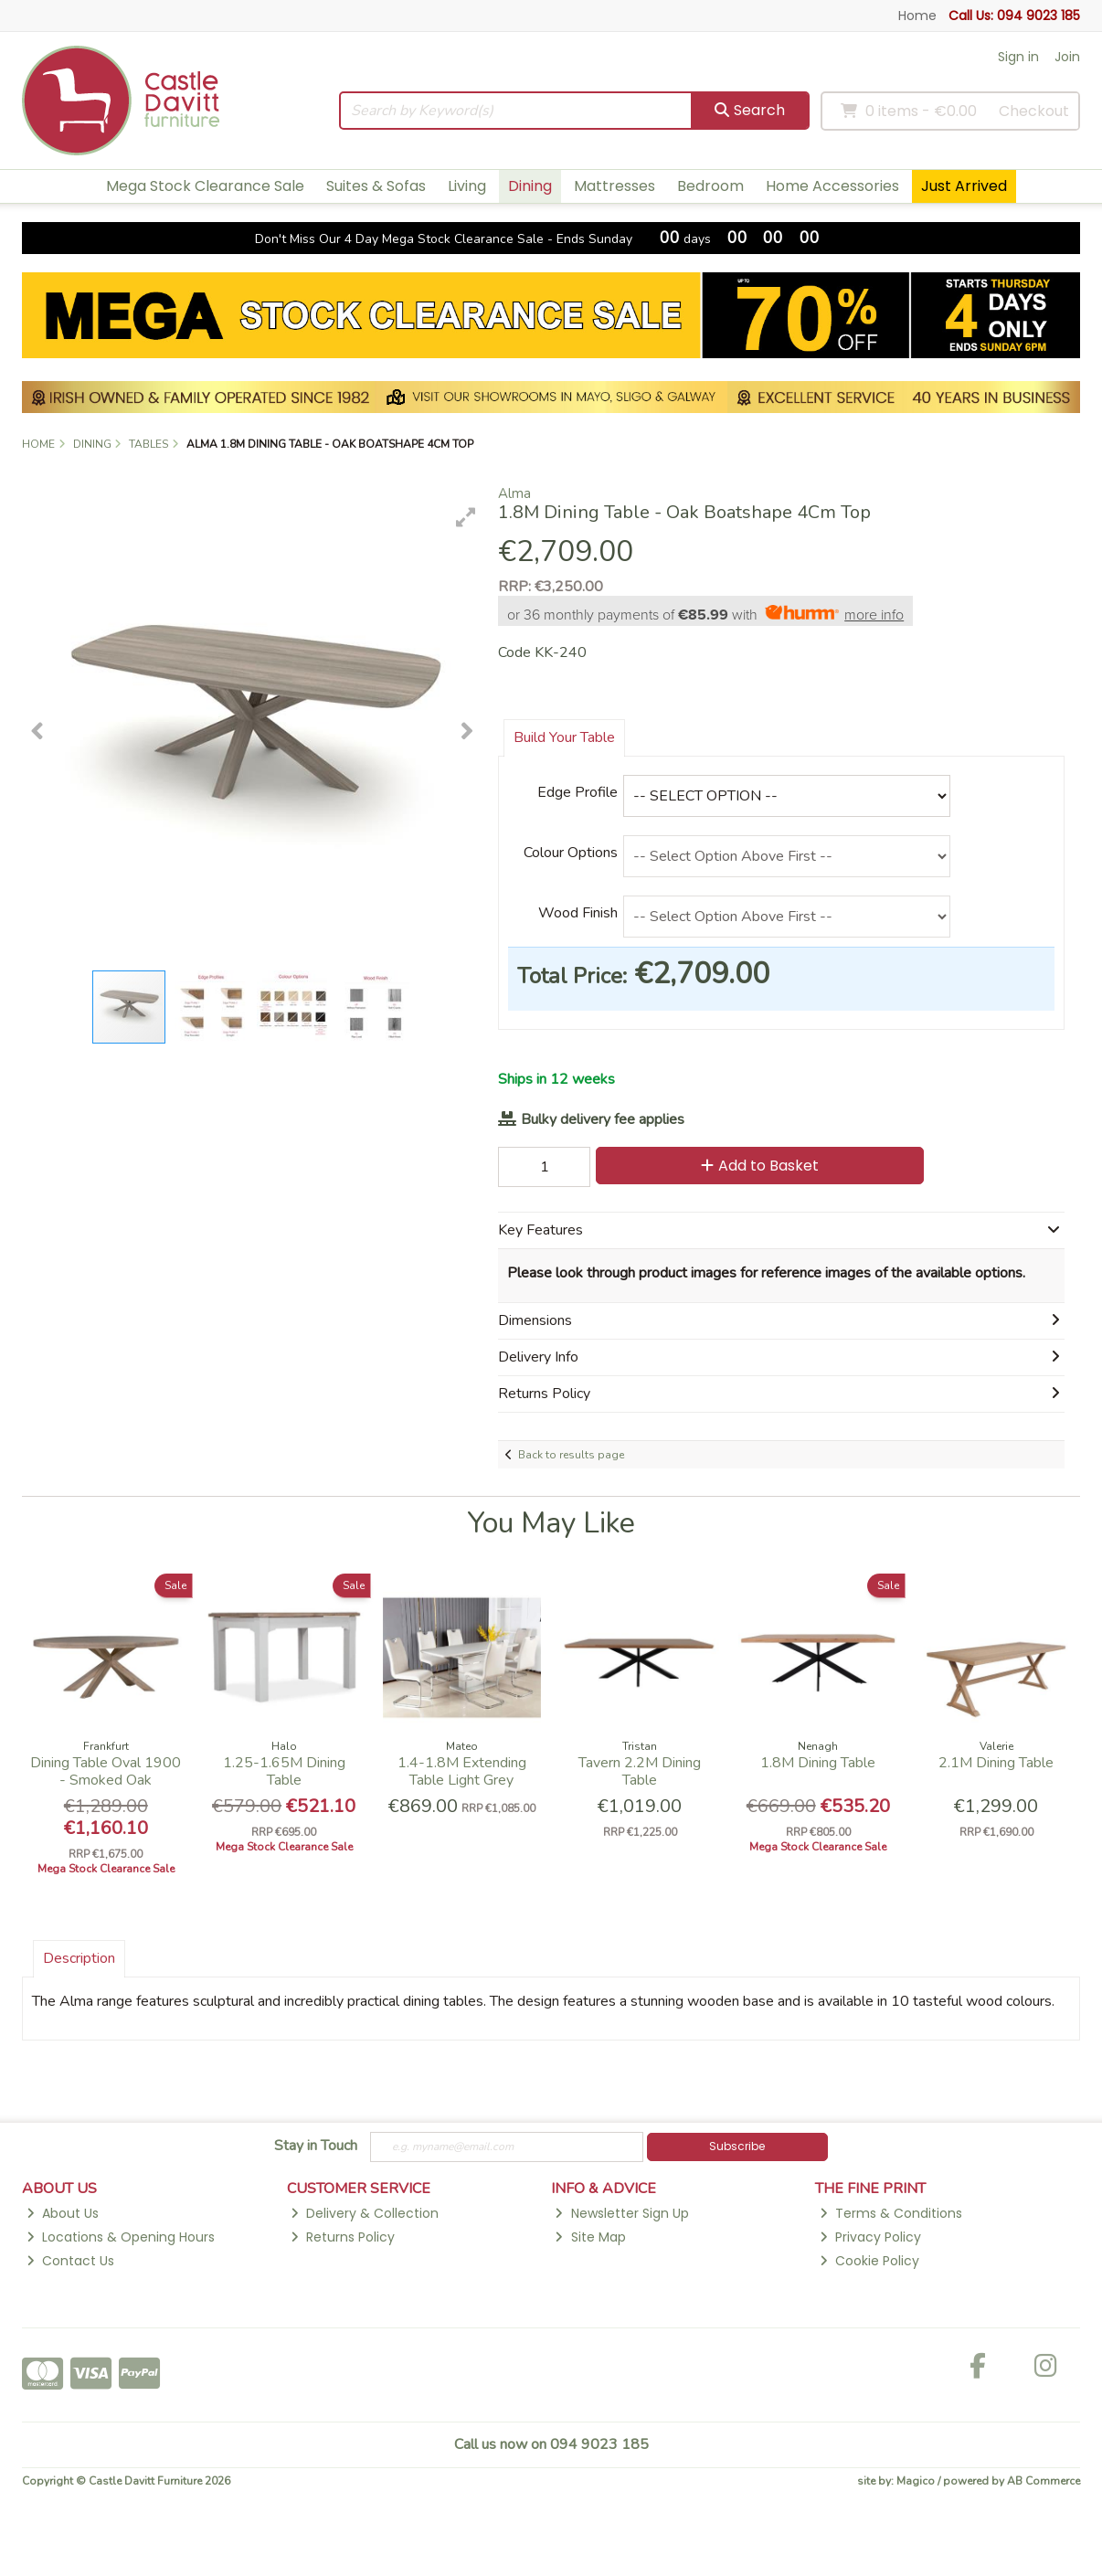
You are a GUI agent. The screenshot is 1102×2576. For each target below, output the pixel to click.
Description (79, 1958)
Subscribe (737, 2146)
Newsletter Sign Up (621, 2213)
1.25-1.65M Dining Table (284, 1771)
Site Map (590, 2237)
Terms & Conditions (891, 2213)
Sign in (1018, 57)
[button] (466, 517)
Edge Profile (577, 792)
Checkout (1034, 111)
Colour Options (571, 853)
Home (917, 15)
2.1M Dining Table (996, 1763)
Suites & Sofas (376, 185)
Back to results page (571, 1454)
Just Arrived (964, 185)
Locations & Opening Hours (120, 2237)
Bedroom (710, 185)
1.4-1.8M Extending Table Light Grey (461, 1771)
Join (1067, 57)
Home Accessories (832, 185)
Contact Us (70, 2261)
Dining (530, 185)
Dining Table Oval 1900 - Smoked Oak (105, 1771)
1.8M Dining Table (817, 1763)
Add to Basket (760, 1165)
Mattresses (614, 185)
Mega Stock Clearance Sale (205, 185)
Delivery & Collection (365, 2213)
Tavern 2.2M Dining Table (639, 1771)
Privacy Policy (870, 2237)
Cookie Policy (869, 2261)
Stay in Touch (315, 2146)
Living (467, 185)
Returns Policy (343, 2237)
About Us (62, 2213)
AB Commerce (1043, 2481)
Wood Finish (578, 913)
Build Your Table (564, 737)
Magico (915, 2481)
